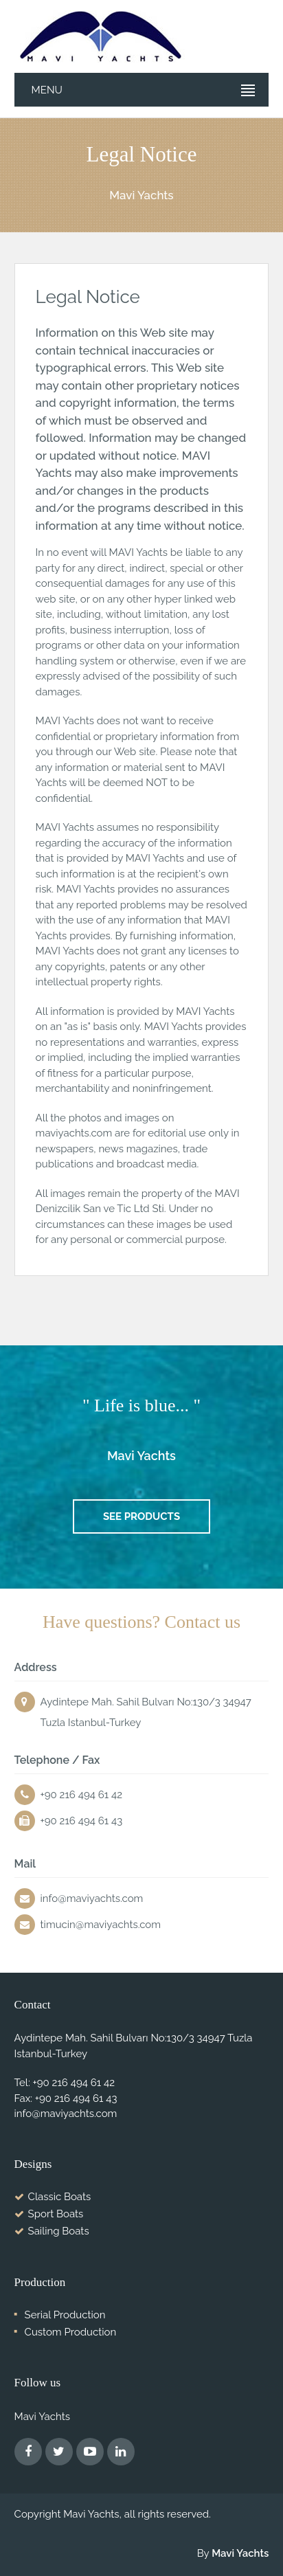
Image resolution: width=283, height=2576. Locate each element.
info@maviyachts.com (92, 1898)
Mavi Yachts (240, 2553)
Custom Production (71, 2332)
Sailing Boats (58, 2231)
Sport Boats (56, 2214)
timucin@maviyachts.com (101, 1924)
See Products (141, 1516)
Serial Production (65, 2315)
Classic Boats (59, 2197)
